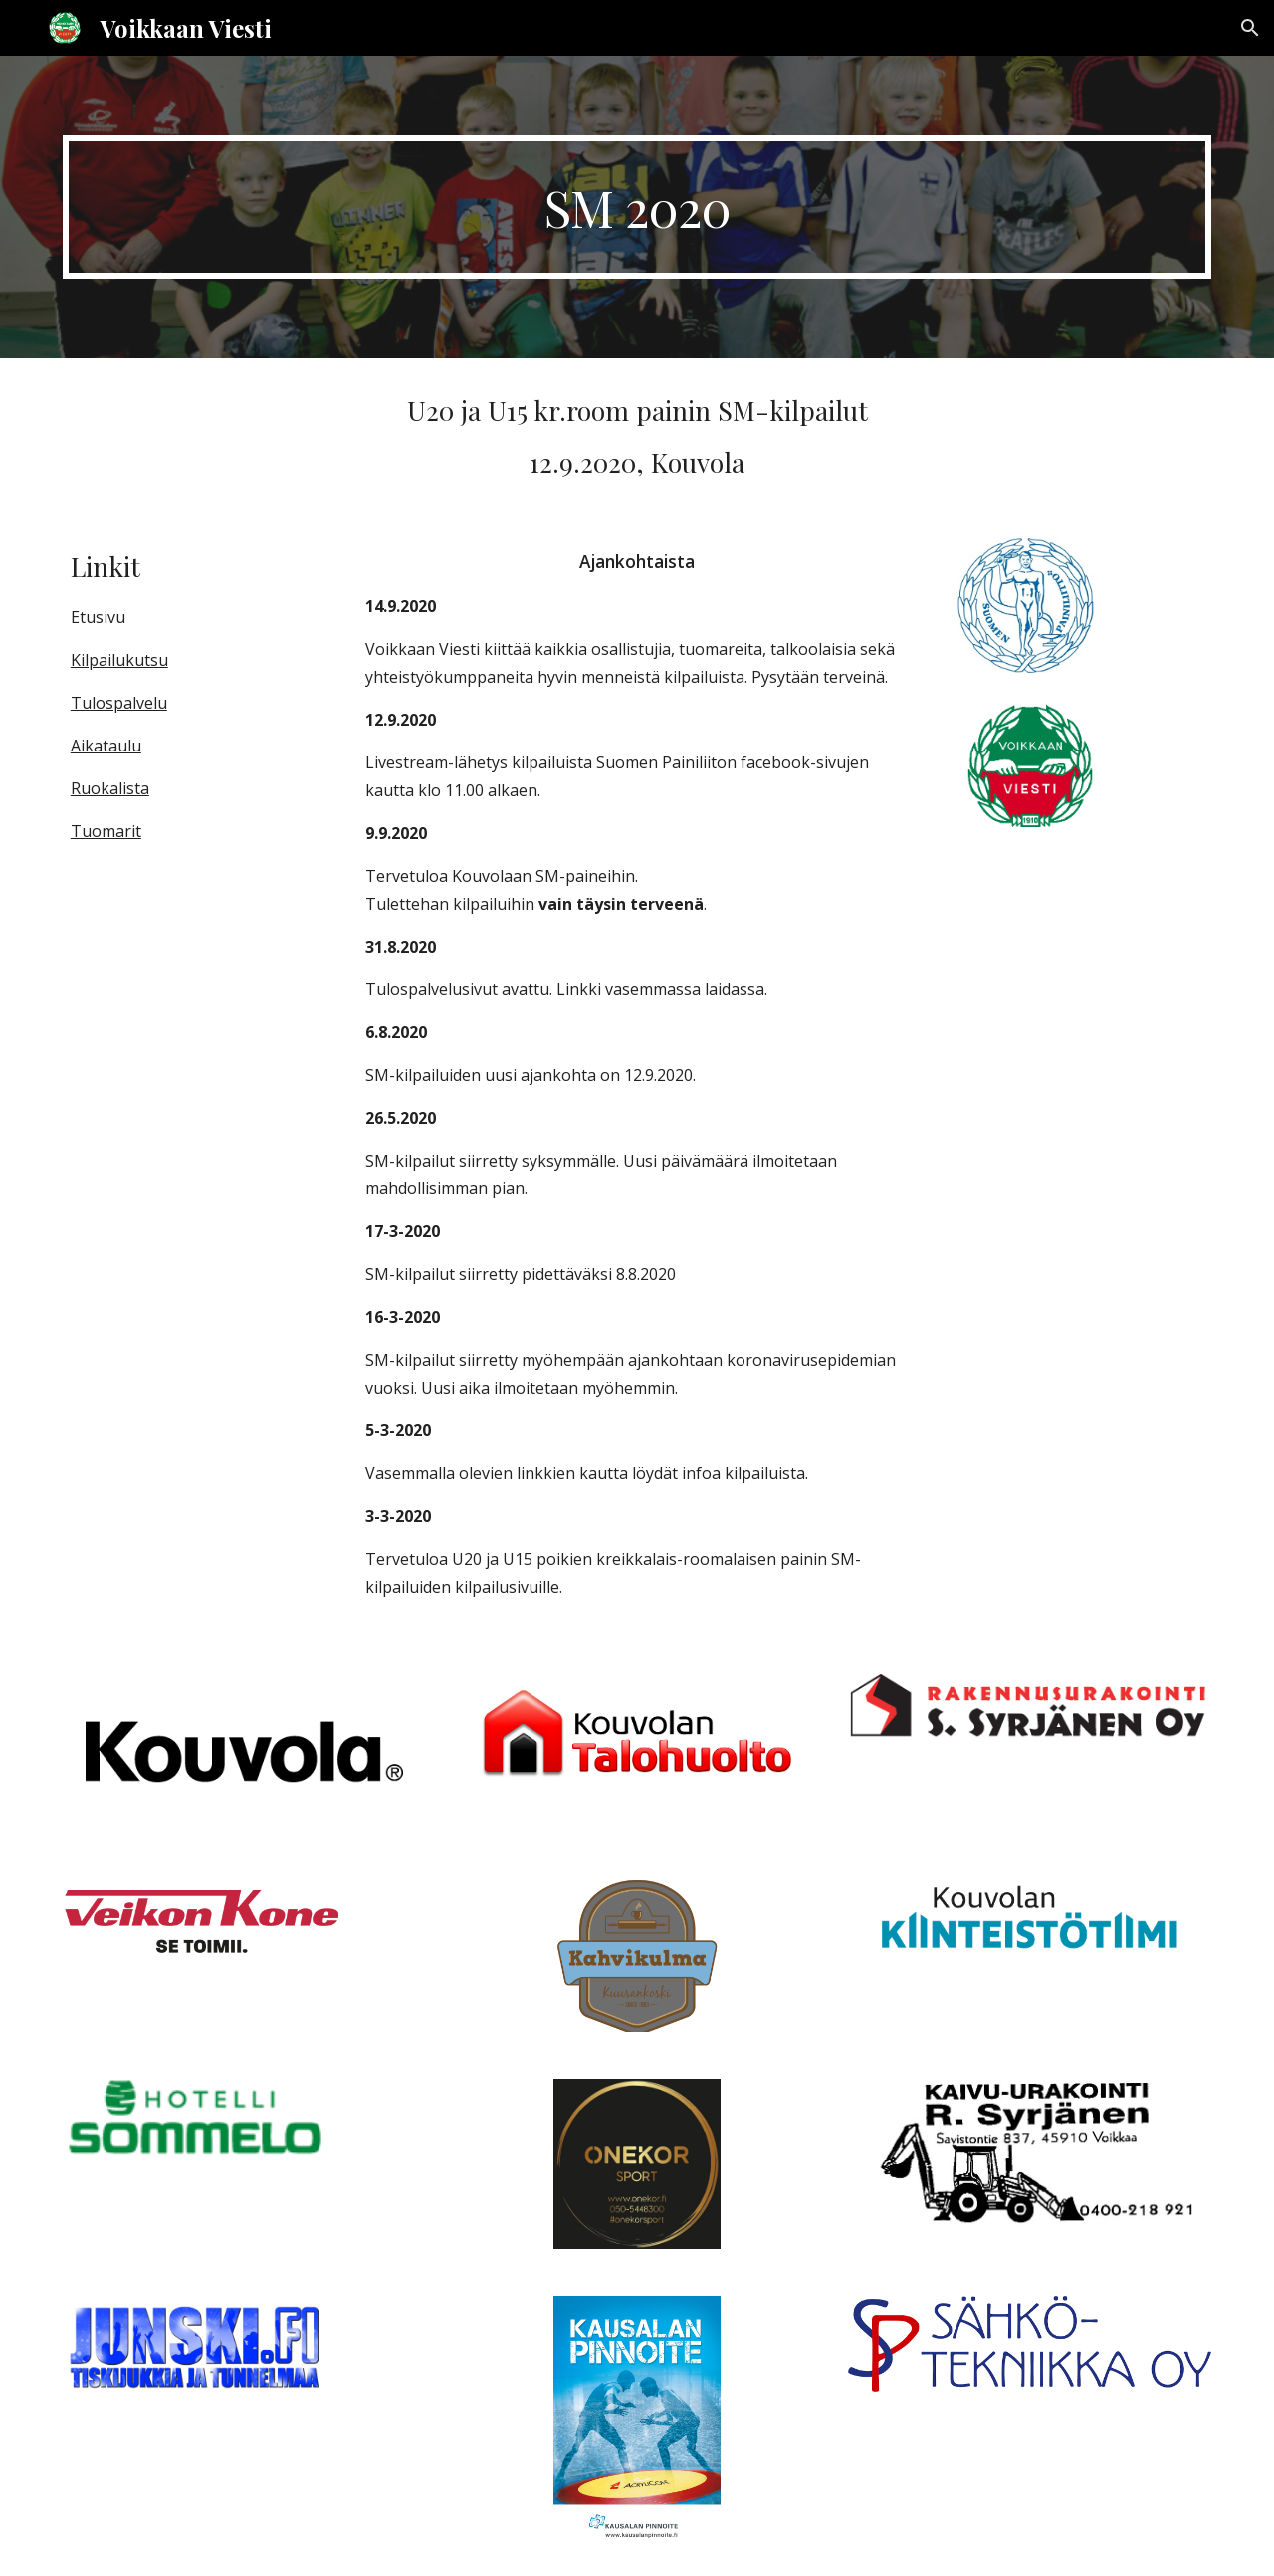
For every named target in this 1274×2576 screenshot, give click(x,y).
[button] (1250, 28)
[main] (637, 207)
